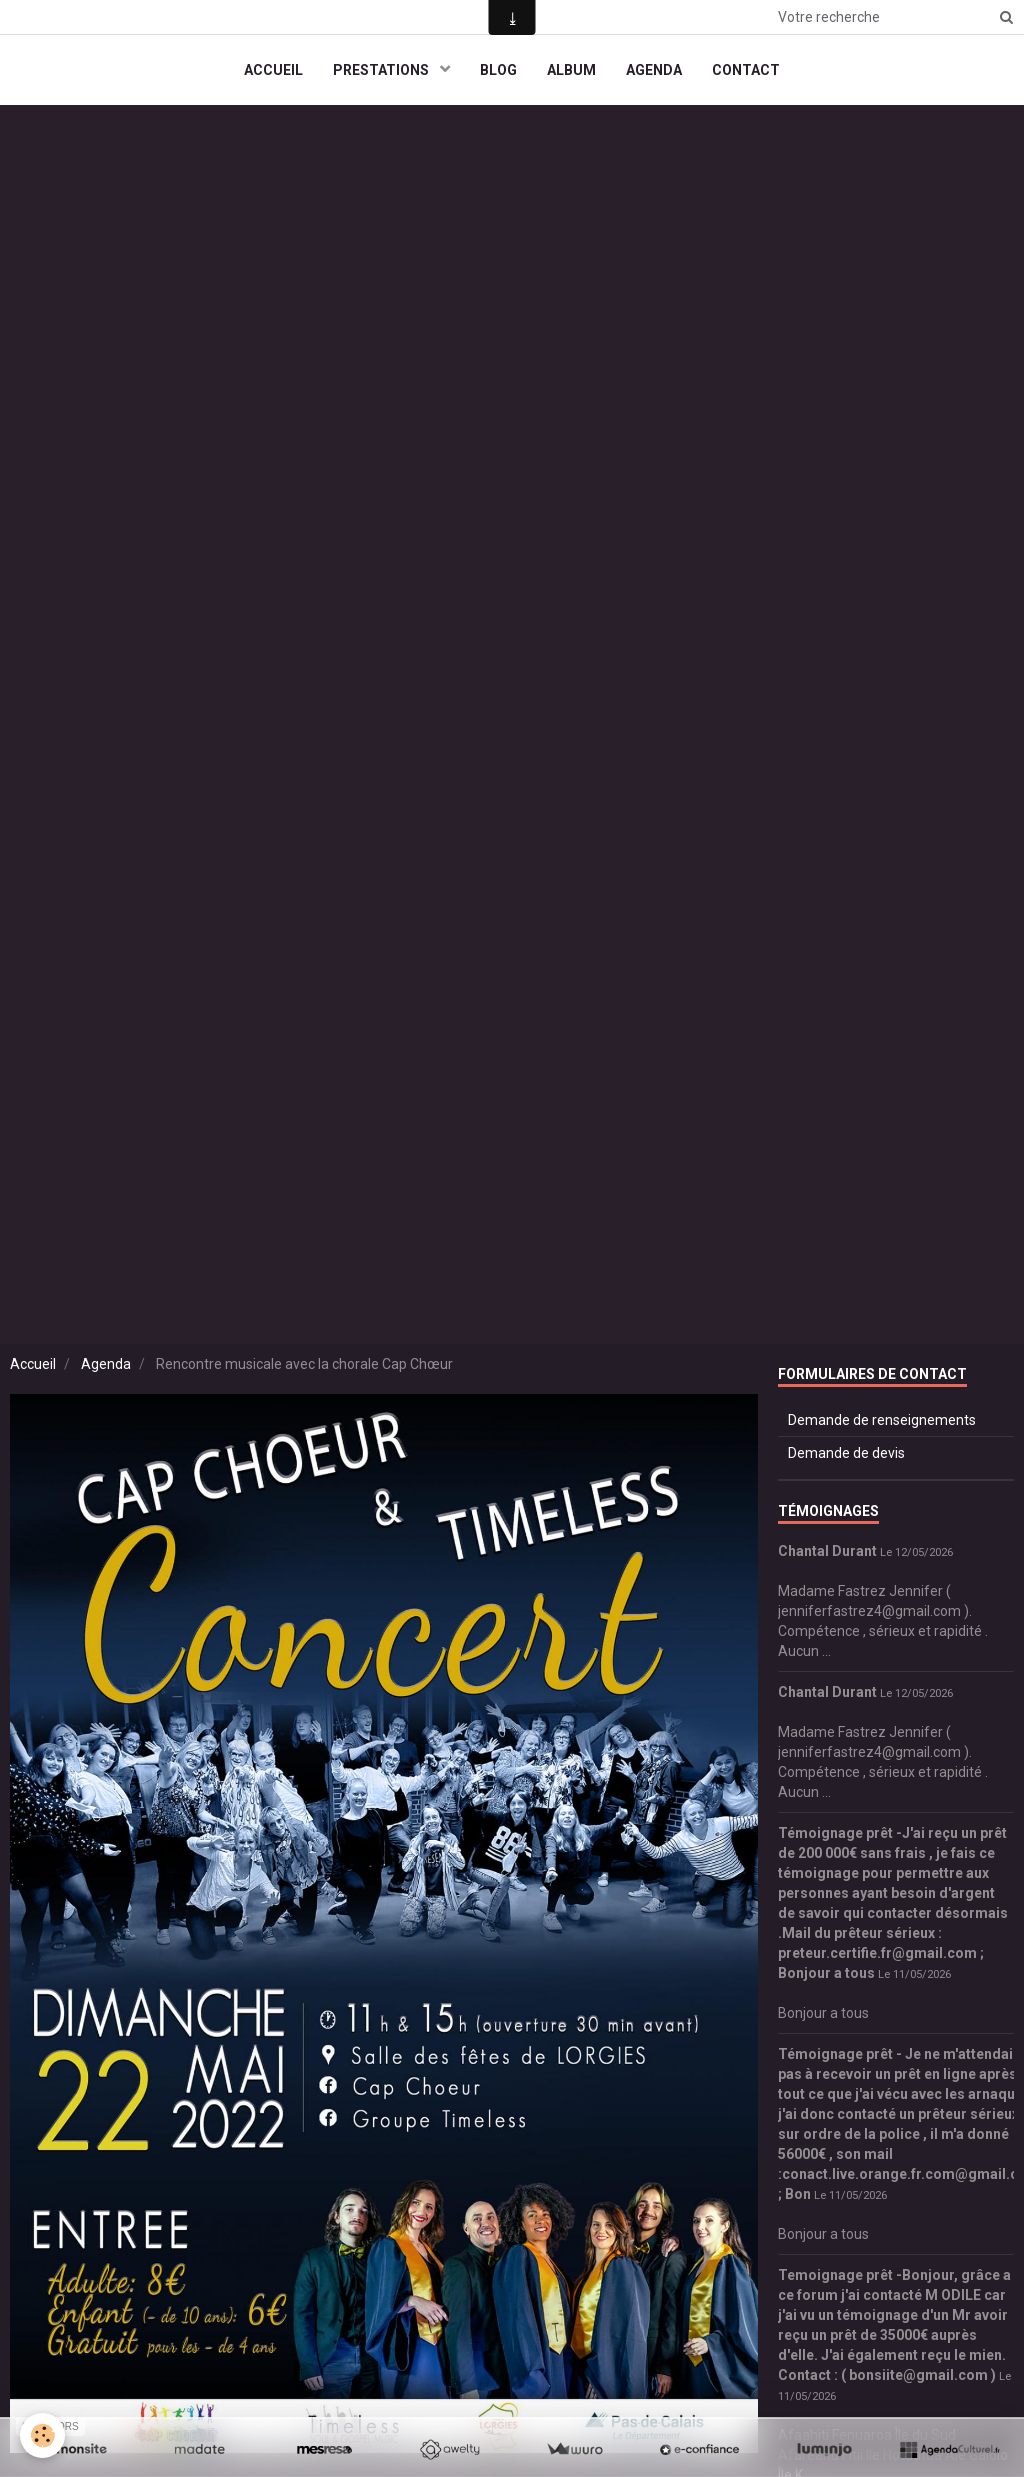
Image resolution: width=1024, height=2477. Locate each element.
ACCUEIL (273, 70)
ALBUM (571, 70)
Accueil (33, 1364)
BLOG (498, 70)
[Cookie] (42, 2435)
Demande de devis (846, 1453)
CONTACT (746, 70)
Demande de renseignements (882, 1420)
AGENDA (654, 70)
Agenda (106, 1364)
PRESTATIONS (382, 70)
